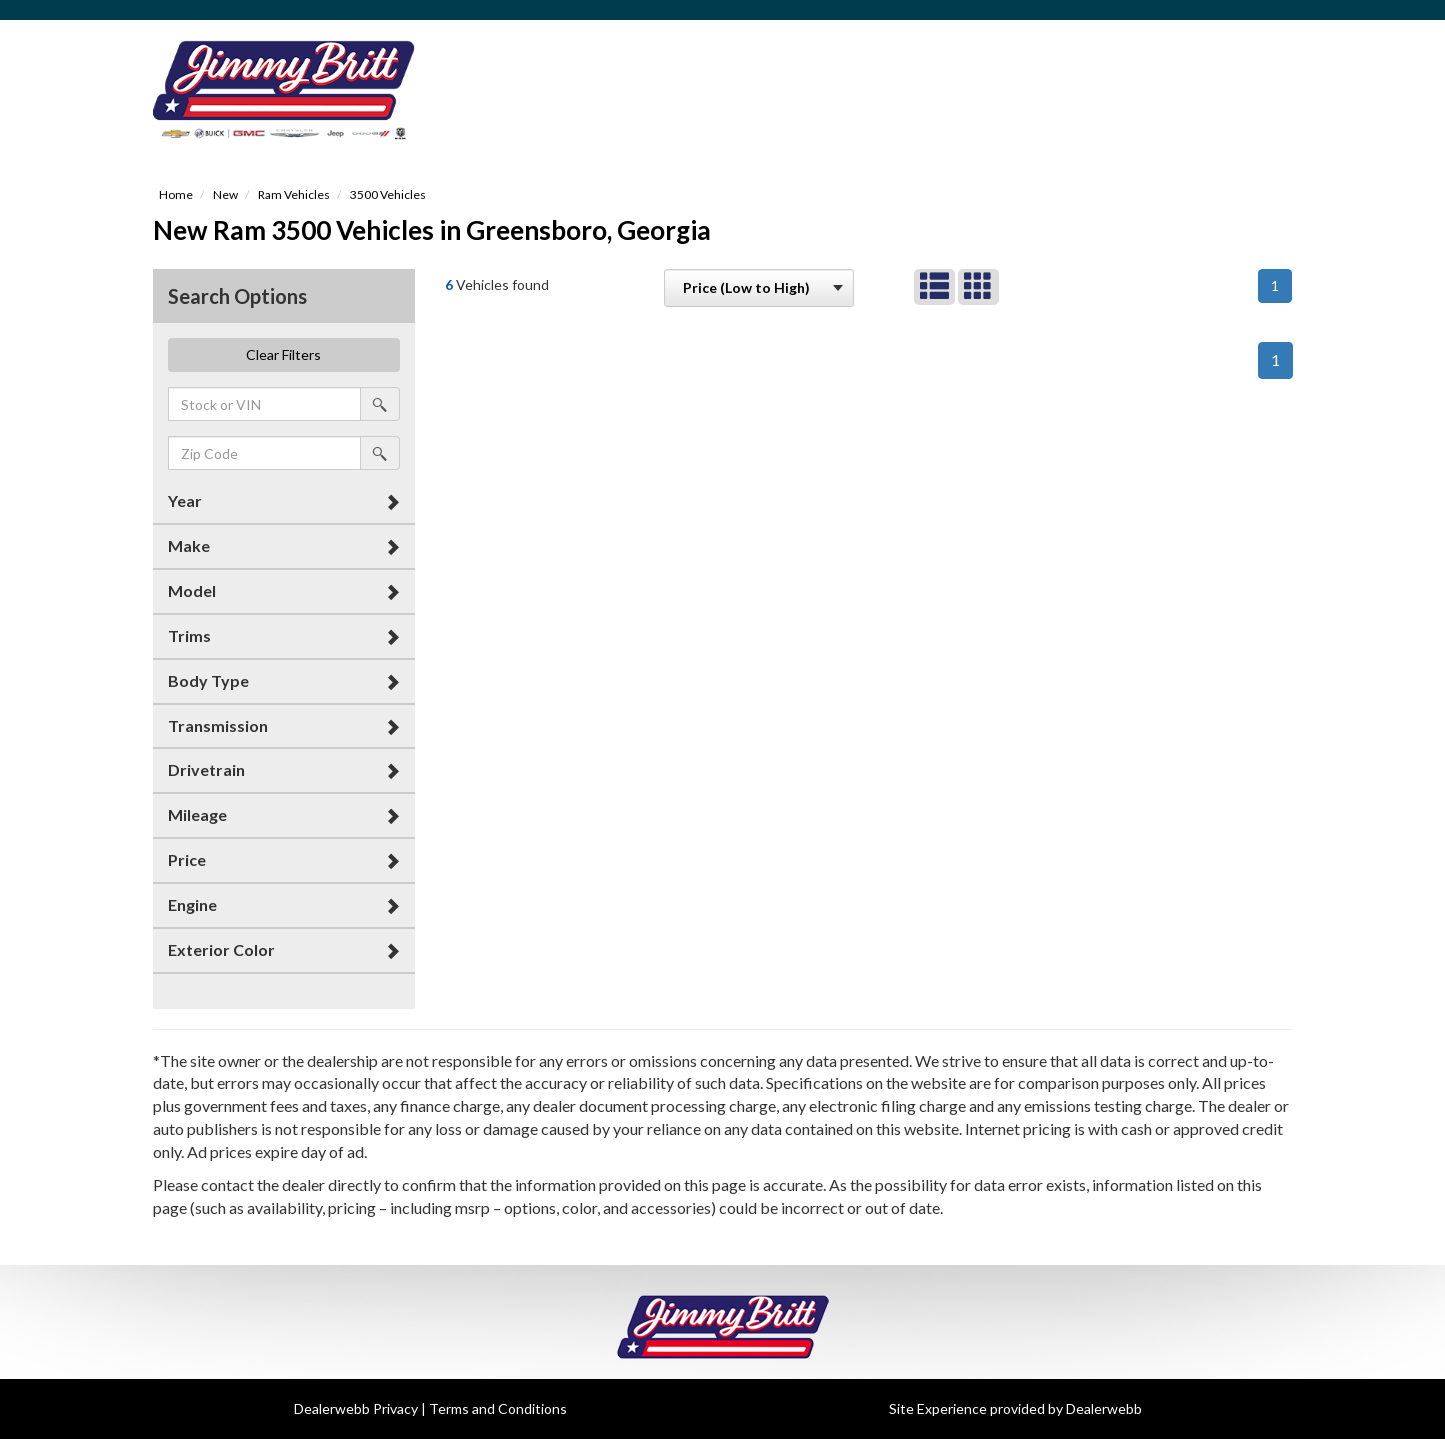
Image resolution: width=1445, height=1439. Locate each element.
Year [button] (185, 500)
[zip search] (265, 453)
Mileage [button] (197, 814)
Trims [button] (189, 635)
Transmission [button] (218, 725)
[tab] (284, 501)
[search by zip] (380, 453)
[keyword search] (265, 404)
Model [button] (192, 590)
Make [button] (189, 545)
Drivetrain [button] (206, 769)
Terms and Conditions (498, 1408)
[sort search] (758, 288)
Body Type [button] (208, 680)
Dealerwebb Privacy (356, 1408)
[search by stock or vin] (380, 404)
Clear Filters (283, 354)
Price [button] (187, 859)
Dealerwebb (1104, 1408)
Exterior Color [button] (221, 949)
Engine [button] (192, 904)
